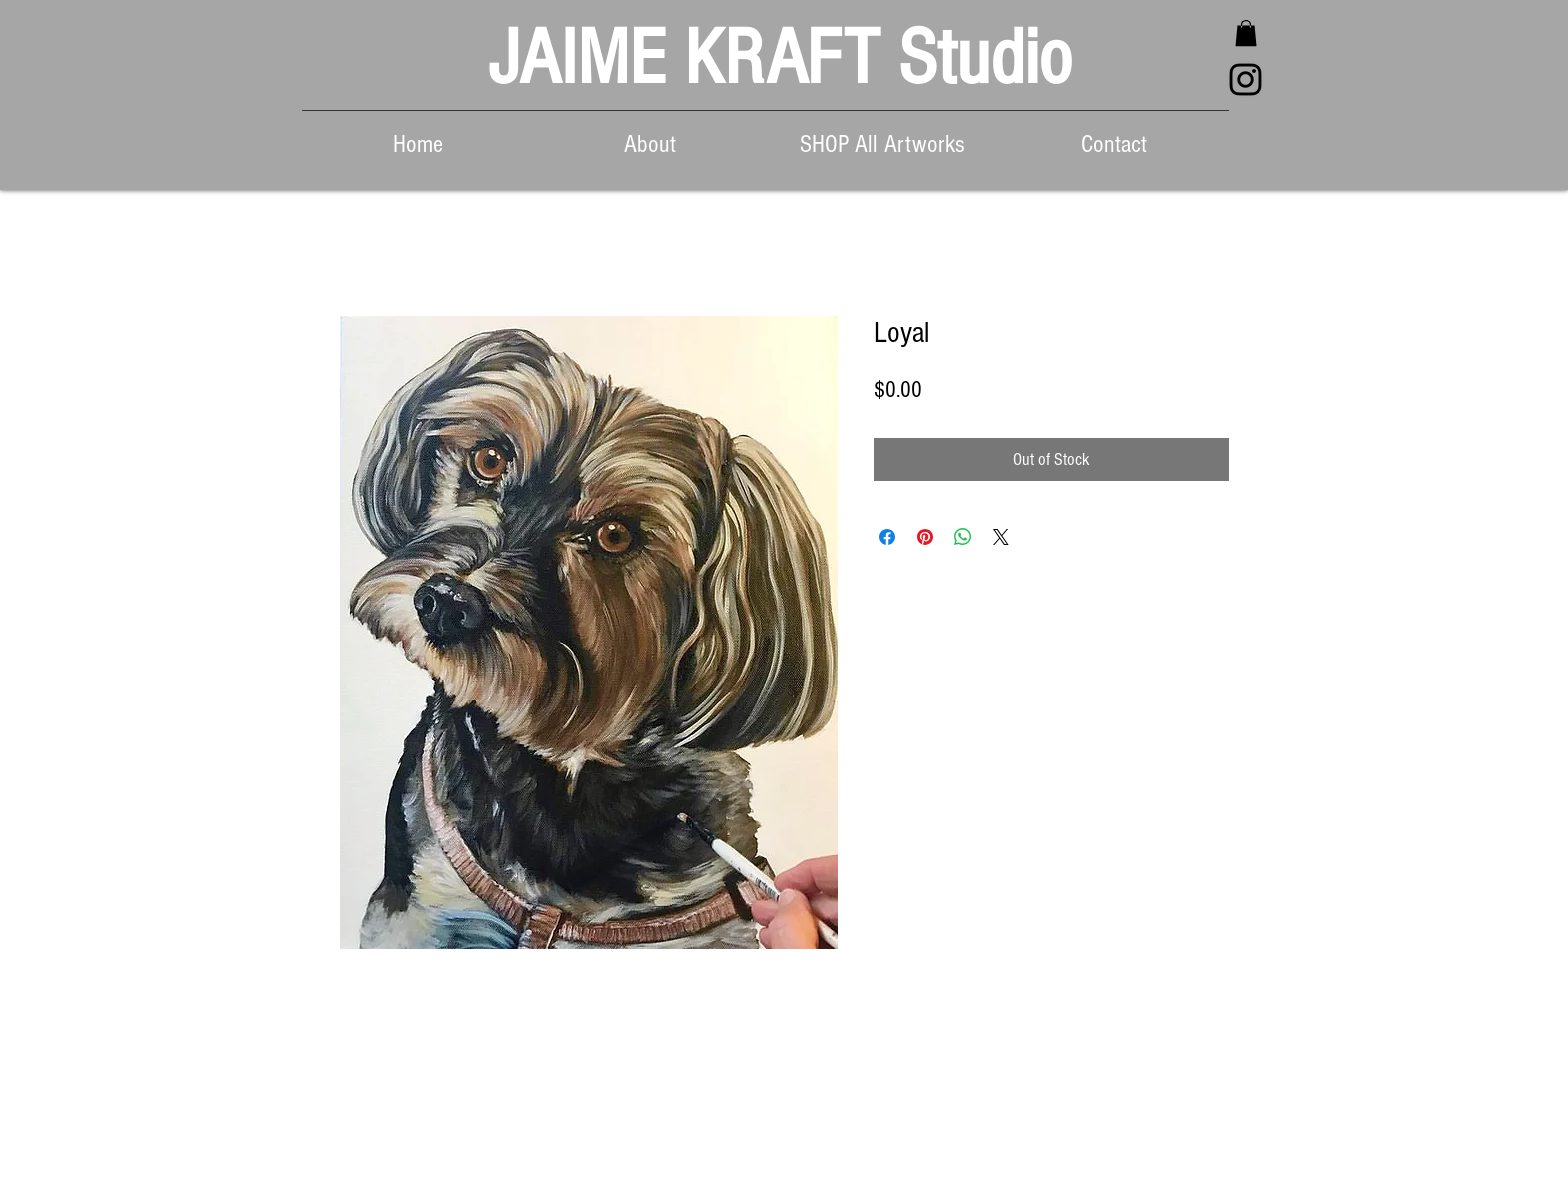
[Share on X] (1001, 537)
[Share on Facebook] (887, 537)
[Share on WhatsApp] (963, 537)
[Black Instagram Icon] (1245, 79)
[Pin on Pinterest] (925, 537)
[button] (1246, 33)
